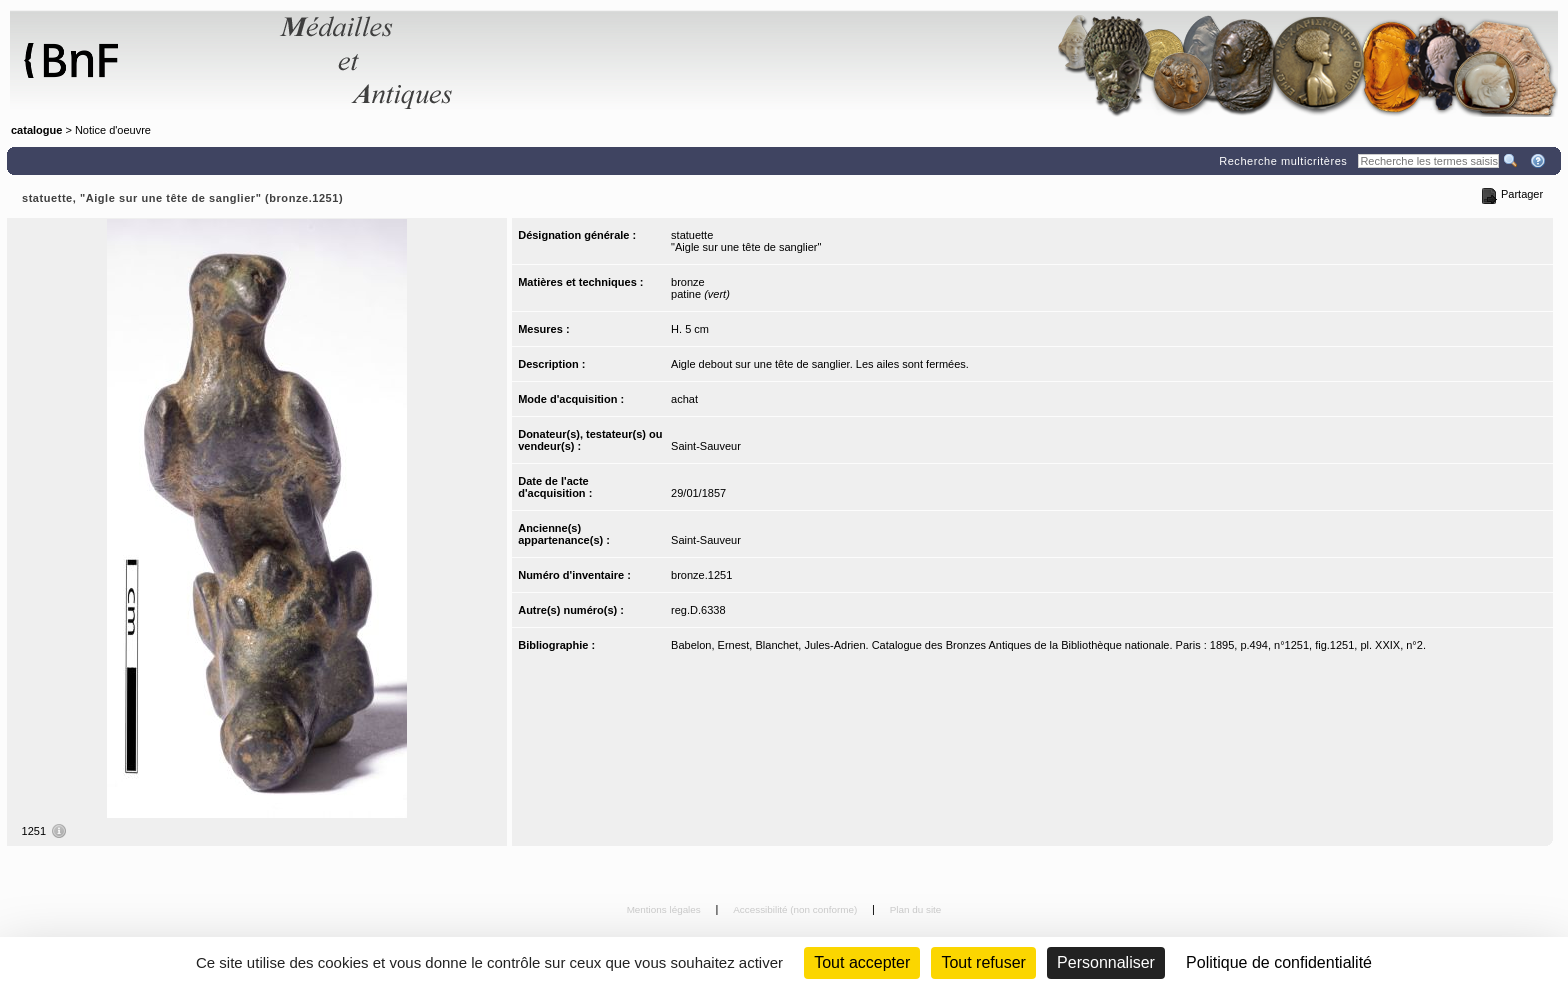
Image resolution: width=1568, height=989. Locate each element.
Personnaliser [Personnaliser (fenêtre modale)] (1106, 962)
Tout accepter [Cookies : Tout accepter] (862, 962)
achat (684, 399)
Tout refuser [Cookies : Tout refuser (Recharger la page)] (983, 962)
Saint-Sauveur (706, 446)
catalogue (36, 130)
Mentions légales (665, 909)
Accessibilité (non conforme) (796, 909)
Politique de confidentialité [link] (1279, 962)
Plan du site (916, 909)
